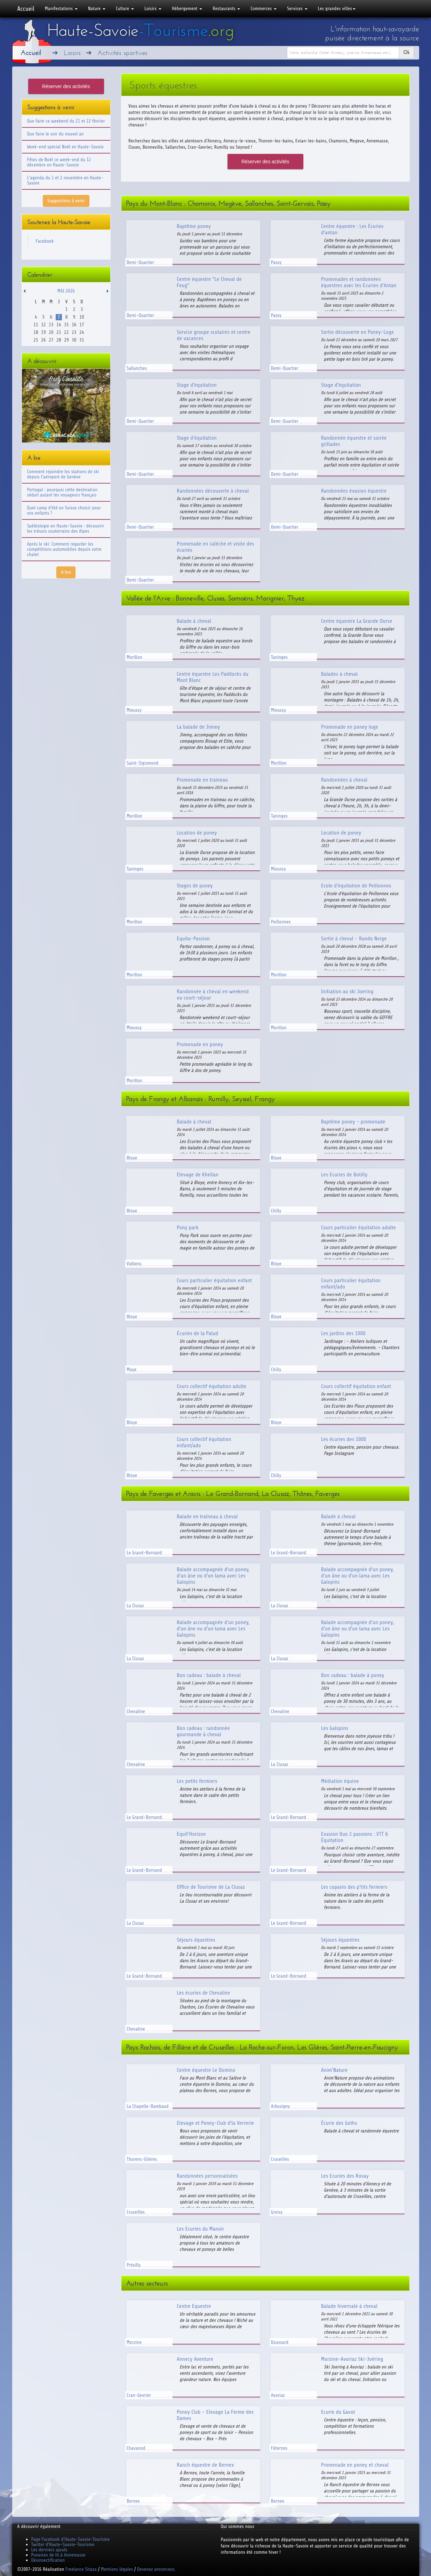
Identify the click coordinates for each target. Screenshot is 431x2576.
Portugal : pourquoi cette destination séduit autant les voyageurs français (62, 492)
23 (74, 332)
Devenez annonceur (155, 2569)
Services (297, 8)
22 (66, 332)
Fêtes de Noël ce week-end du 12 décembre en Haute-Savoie (59, 162)
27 (51, 340)
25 (35, 340)
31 (81, 340)
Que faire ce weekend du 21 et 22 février (66, 121)
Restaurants (226, 8)
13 (51, 324)
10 (81, 317)
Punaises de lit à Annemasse (58, 2555)
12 (43, 324)
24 (81, 332)
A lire (66, 572)
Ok (406, 52)
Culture (125, 8)
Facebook (45, 241)
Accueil (25, 8)
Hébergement (187, 8)
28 (58, 340)
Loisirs (152, 8)
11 (35, 324)
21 (58, 332)
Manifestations (61, 8)
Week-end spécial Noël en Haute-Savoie (65, 146)
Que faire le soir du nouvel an (55, 133)
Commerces (263, 8)
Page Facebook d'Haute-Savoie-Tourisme (70, 2539)
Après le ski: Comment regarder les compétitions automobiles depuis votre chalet (64, 549)
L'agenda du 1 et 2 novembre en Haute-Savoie (65, 180)
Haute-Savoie (140, 30)
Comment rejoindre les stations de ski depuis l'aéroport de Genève (63, 474)
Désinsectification (48, 2560)
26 (43, 340)
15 (66, 324)
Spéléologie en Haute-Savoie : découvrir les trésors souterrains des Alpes (65, 528)
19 (43, 332)
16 (74, 324)
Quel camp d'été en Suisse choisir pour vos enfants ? (64, 510)
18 (35, 332)
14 (58, 324)
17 (81, 324)
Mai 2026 (66, 290)
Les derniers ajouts (49, 2549)
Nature (96, 8)
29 (66, 340)
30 (74, 340)
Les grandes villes (337, 8)
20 (51, 332)
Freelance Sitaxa (81, 2569)
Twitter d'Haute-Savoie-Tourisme (62, 2544)
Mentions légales (117, 2569)
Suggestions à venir (66, 200)
